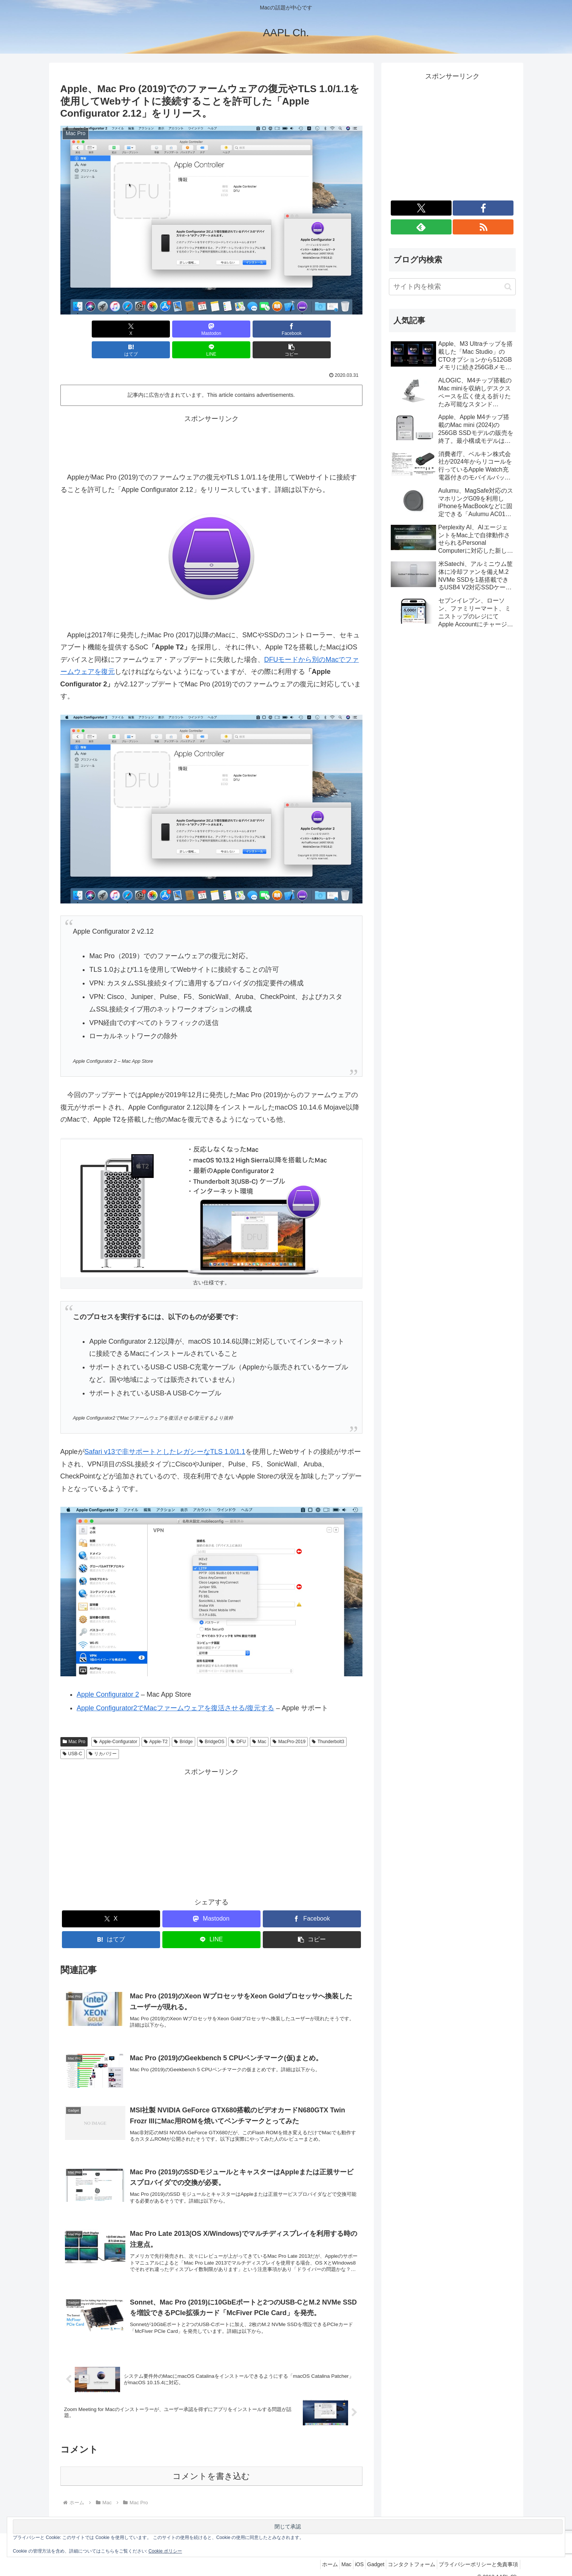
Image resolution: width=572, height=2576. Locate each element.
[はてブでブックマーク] (237, 329)
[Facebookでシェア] (186, 329)
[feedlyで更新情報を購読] (421, 226)
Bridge (183, 1720)
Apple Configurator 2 (108, 1673)
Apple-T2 (156, 1720)
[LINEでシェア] (287, 329)
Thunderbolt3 (328, 1720)
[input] (452, 286)
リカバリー (103, 1733)
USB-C (72, 1733)
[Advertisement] (211, 421)
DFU (238, 1720)
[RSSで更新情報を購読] (483, 226)
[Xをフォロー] (421, 208)
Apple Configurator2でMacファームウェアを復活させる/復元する (175, 1687)
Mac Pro (74, 1720)
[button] (338, 329)
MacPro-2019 (289, 1720)
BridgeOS (212, 1720)
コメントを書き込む (211, 2464)
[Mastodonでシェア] (135, 329)
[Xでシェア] (84, 329)
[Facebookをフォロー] (483, 208)
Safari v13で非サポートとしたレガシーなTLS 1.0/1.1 (165, 1431)
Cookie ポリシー (165, 2551)
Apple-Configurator (115, 1720)
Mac (259, 1720)
